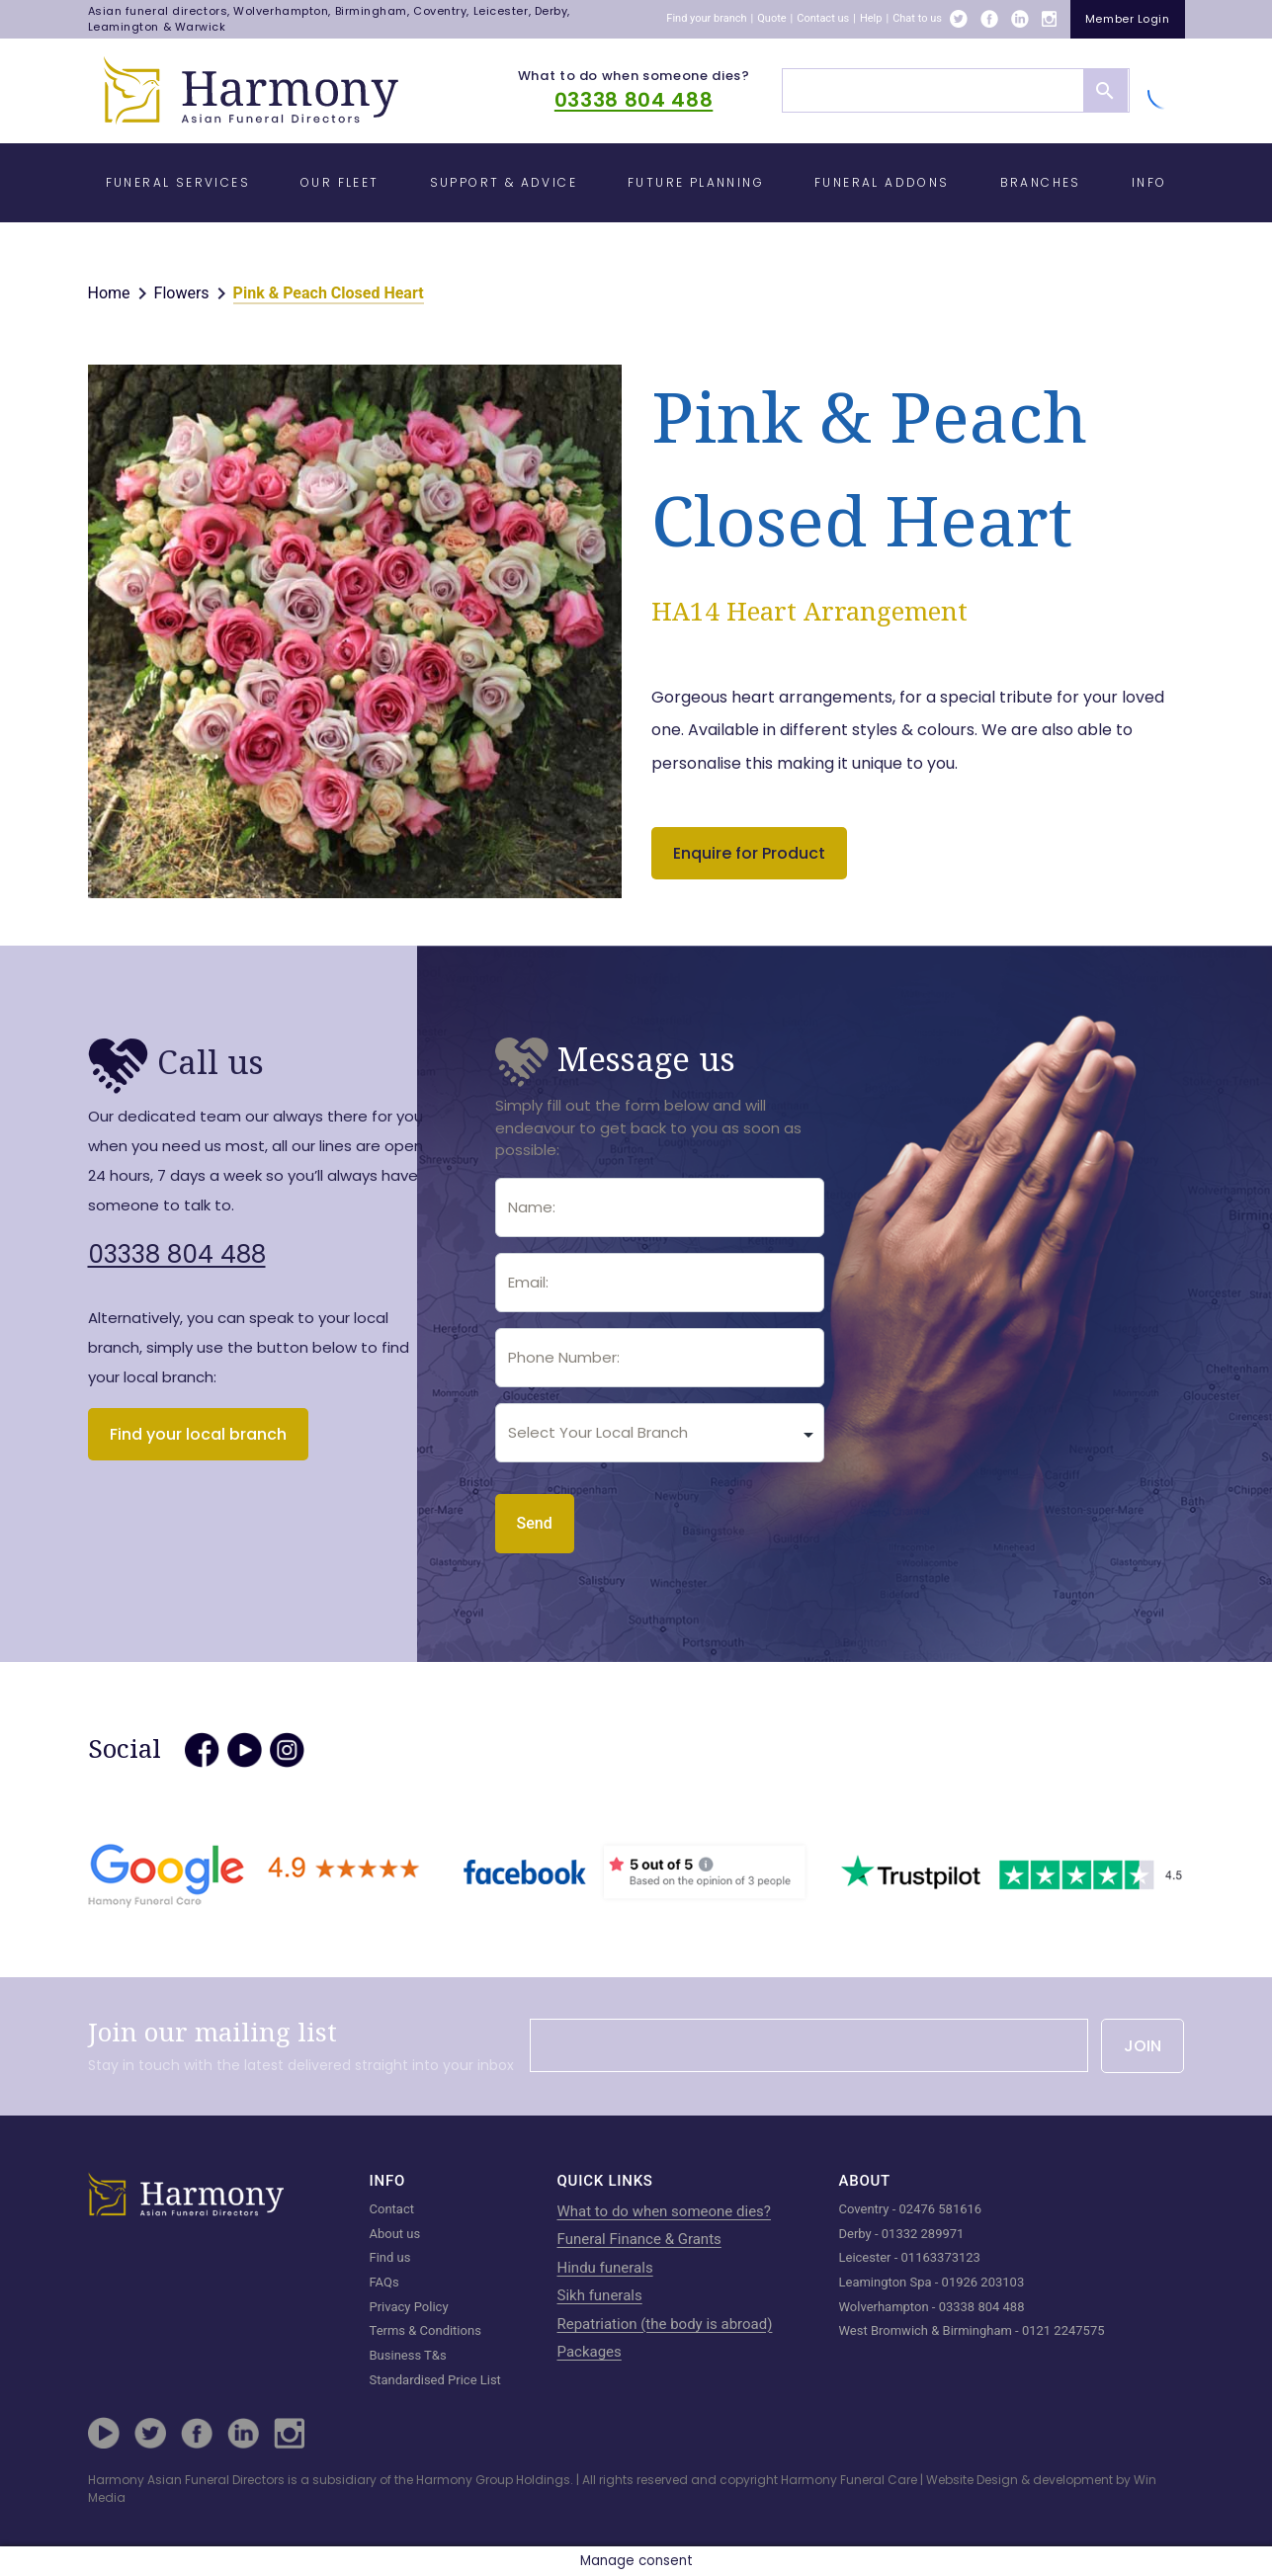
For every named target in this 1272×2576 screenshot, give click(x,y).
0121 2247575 (1063, 2330)
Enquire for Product (749, 853)
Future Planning (696, 182)
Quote (771, 18)
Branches (1040, 182)
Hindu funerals (605, 2268)
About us (395, 2233)
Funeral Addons (882, 182)
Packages (589, 2352)
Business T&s (408, 2355)
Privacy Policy (409, 2306)
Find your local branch (198, 1434)
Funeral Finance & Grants (639, 2239)
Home (109, 293)
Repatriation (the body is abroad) (665, 2324)
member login (1127, 19)
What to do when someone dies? (634, 75)
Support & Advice (503, 182)
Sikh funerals (599, 2295)
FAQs (384, 2282)
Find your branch (706, 18)
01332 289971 (923, 2233)
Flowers (182, 293)
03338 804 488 (633, 100)
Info (1149, 182)
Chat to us (917, 18)
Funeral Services (178, 182)
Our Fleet (340, 182)
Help (871, 18)
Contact (392, 2209)
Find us (390, 2257)
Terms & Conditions (425, 2330)
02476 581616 (940, 2209)
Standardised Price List (435, 2379)
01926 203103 (983, 2282)
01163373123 (940, 2257)
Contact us (823, 18)
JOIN (1142, 2046)
